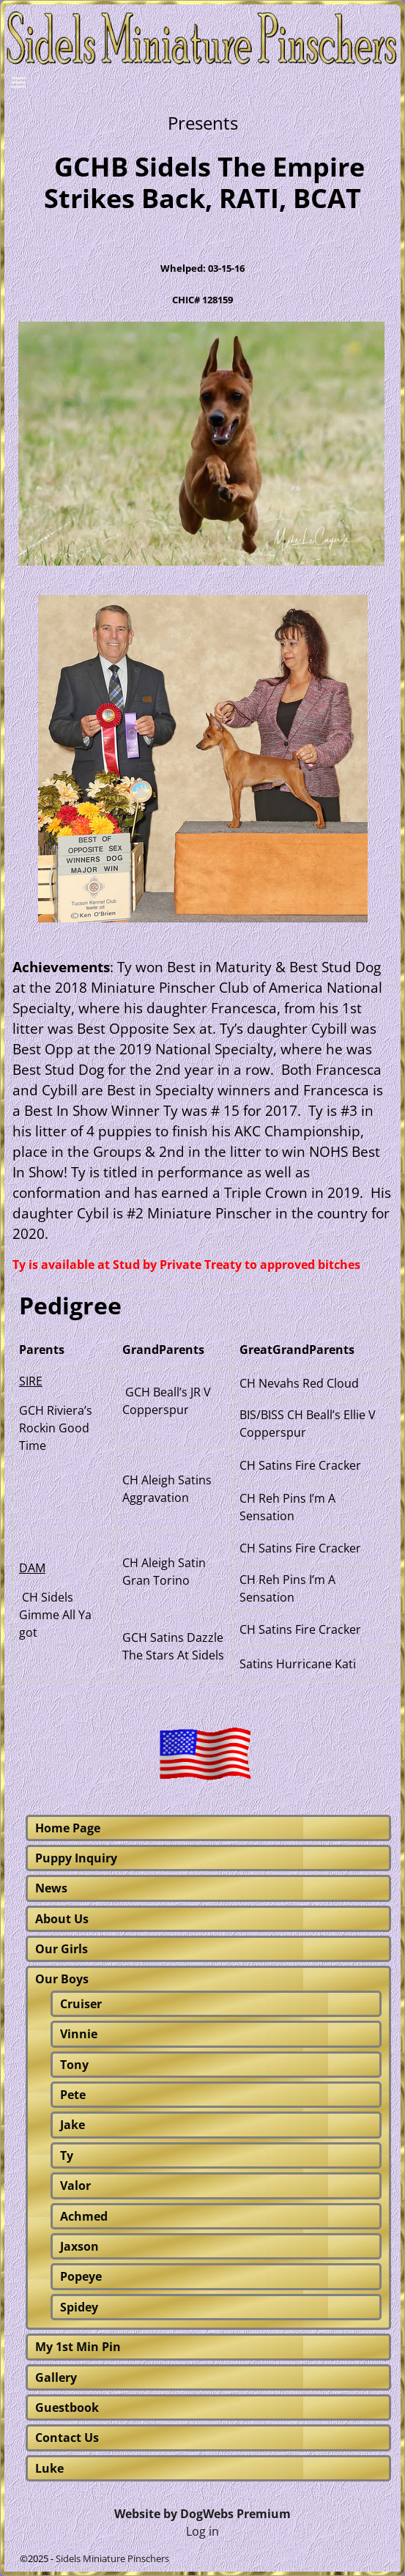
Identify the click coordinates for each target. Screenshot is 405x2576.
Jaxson (79, 2246)
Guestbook (67, 2407)
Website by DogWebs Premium (202, 2514)
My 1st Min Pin (78, 2347)
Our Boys (62, 1979)
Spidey (79, 2307)
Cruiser (81, 2004)
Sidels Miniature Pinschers (112, 2558)
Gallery (56, 2377)
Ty (66, 2155)
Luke (49, 2468)
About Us (62, 1919)
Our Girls (61, 1949)
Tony (74, 2065)
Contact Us (67, 2437)
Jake (72, 2125)
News (51, 1888)
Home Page (67, 1828)
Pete (73, 2095)
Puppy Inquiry (76, 1858)
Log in (202, 2531)
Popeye (81, 2276)
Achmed (84, 2216)
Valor (75, 2185)
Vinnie (78, 2034)
